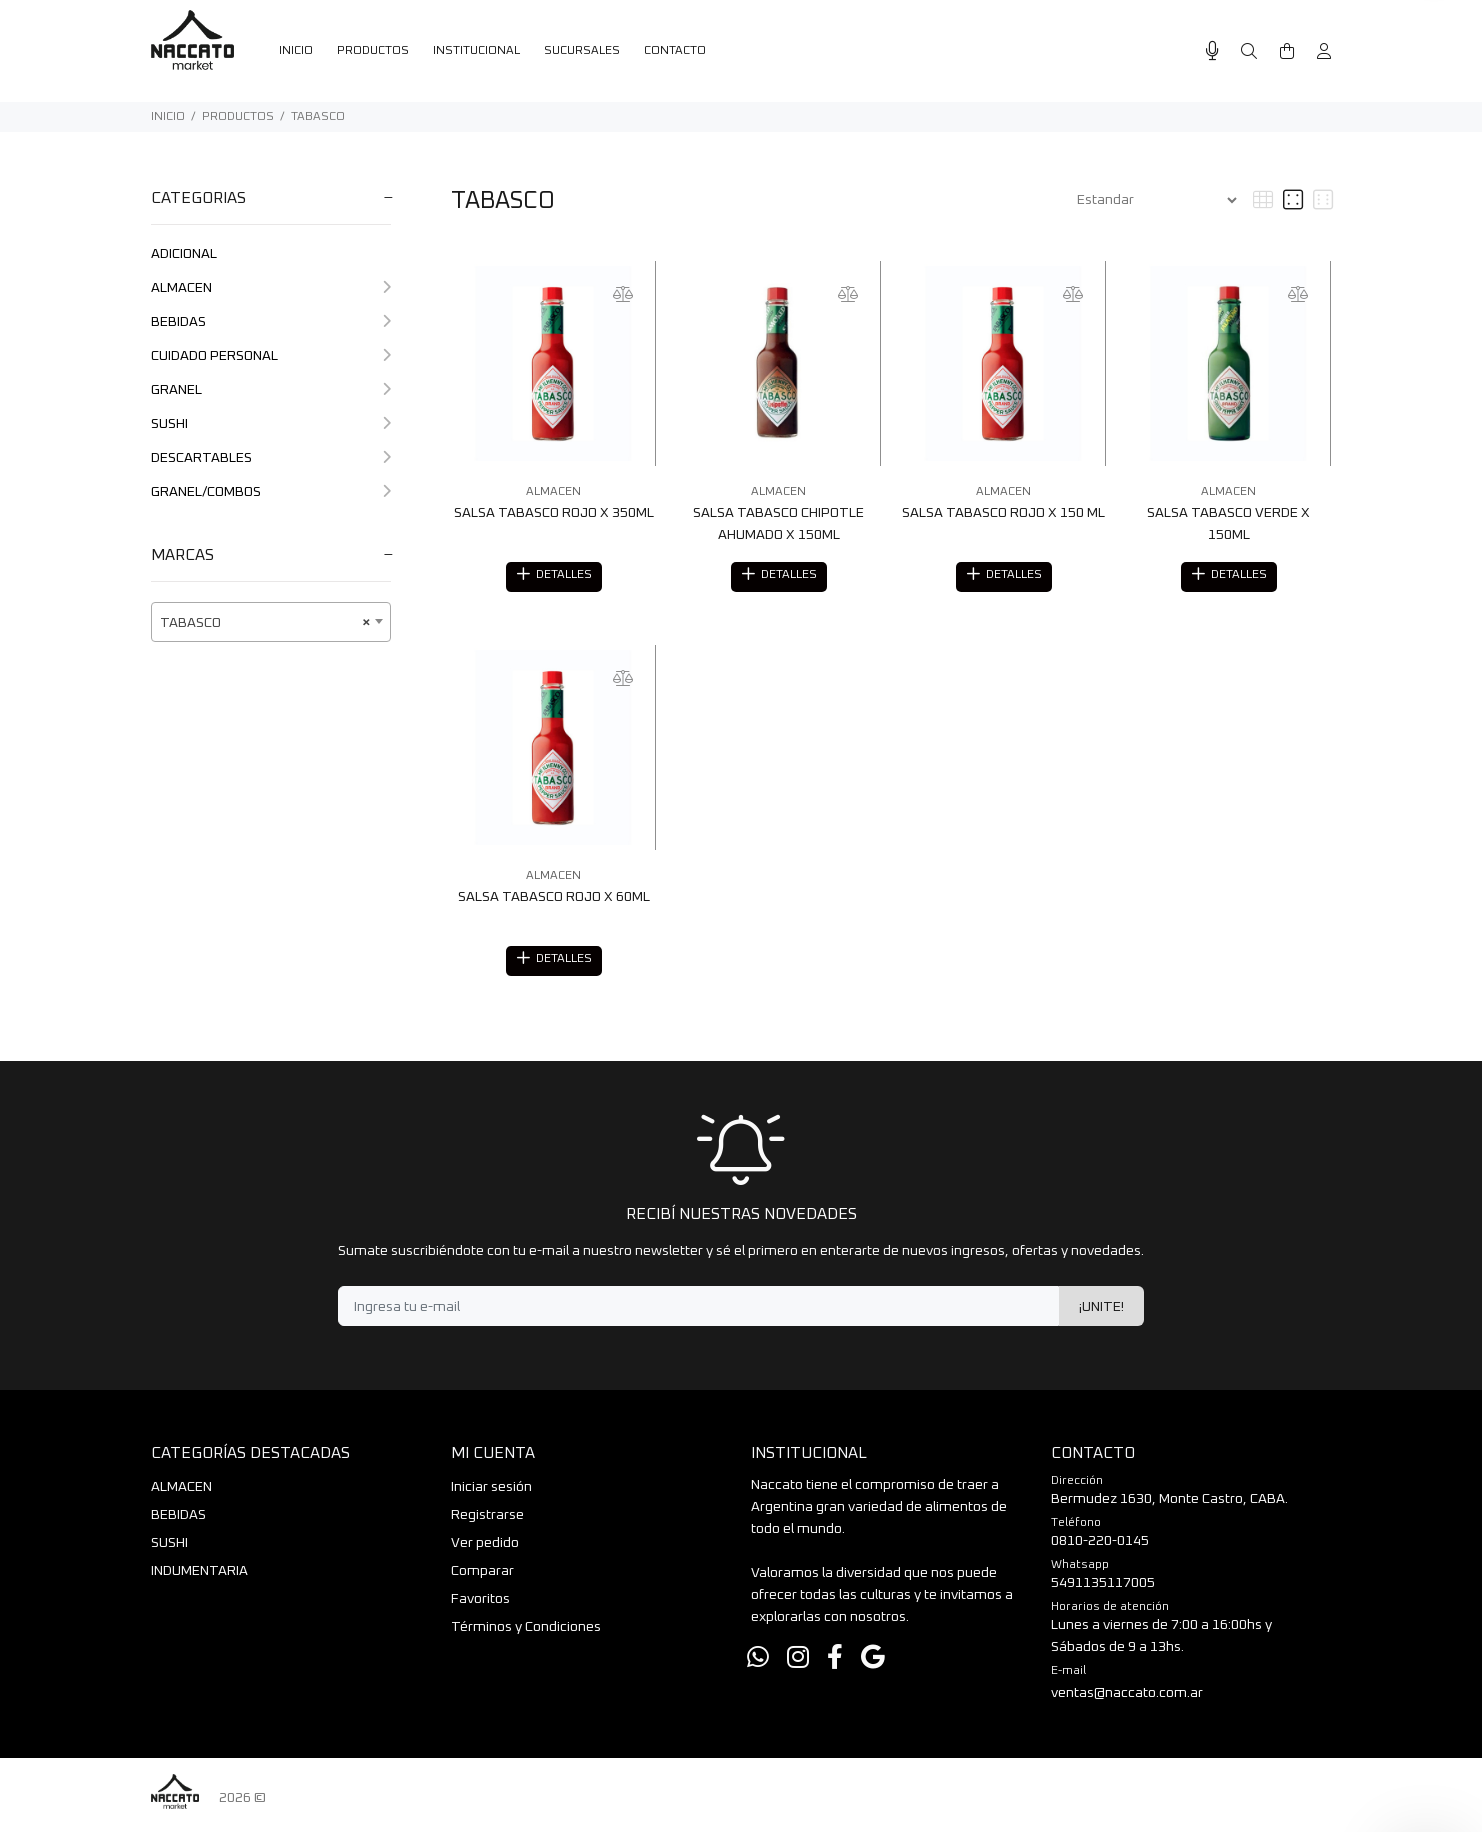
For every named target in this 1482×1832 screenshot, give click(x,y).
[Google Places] (873, 1664)
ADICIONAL (184, 254)
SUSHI (271, 424)
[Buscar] (1249, 52)
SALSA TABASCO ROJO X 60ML (554, 900)
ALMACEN (271, 288)
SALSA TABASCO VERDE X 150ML (1228, 524)
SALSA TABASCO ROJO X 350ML (554, 513)
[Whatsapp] (758, 1664)
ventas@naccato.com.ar (1127, 1699)
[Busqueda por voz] (1212, 51)
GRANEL (271, 390)
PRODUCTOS (238, 117)
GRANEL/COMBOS (271, 492)
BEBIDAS (271, 322)
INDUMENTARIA (199, 1577)
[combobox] (271, 622)
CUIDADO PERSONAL (271, 356)
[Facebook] (835, 1664)
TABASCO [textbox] (265, 623)
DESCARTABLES (271, 458)
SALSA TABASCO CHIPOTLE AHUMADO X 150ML (778, 524)
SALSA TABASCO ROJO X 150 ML (1003, 513)
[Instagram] (798, 1664)
